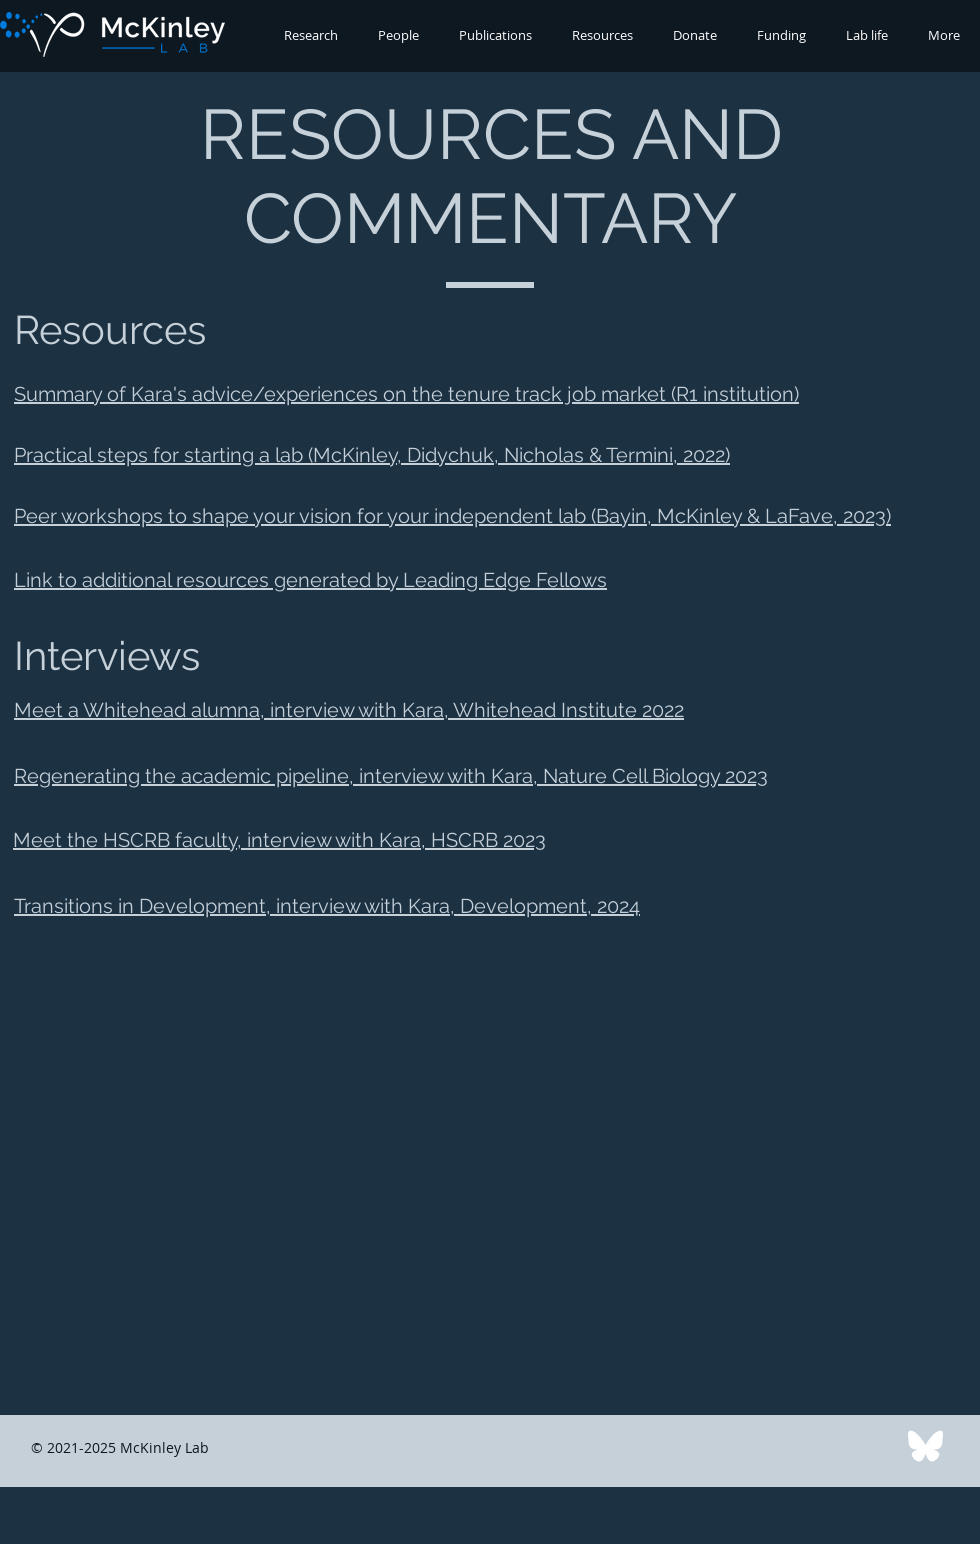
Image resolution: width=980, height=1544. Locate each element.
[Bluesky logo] (925, 1447)
